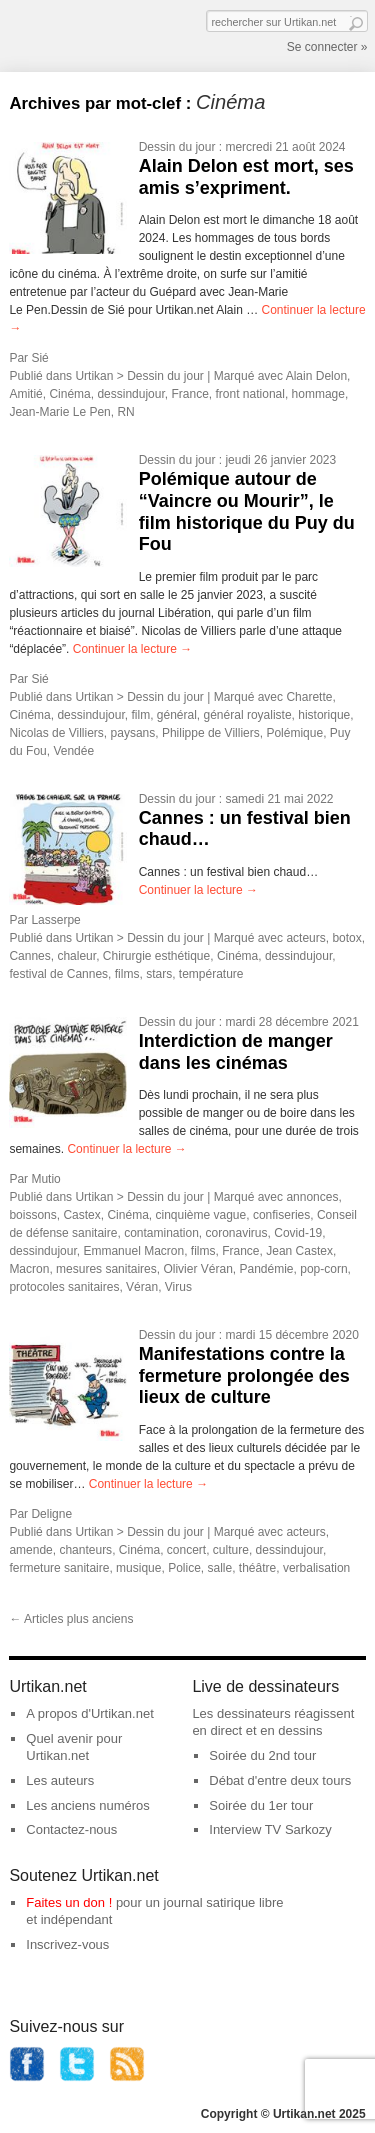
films (127, 974)
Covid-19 (298, 1233)
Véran (142, 1287)
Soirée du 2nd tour (262, 1755)
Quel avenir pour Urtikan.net (74, 1747)
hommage (318, 394)
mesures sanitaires (106, 1269)
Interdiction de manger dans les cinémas (236, 1052)
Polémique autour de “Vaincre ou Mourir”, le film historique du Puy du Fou (247, 511)
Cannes (29, 956)
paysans (133, 733)
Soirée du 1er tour (261, 1805)
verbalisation (316, 1568)
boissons (32, 1215)
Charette (309, 697)
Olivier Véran (197, 1269)
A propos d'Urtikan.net (90, 1713)
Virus (178, 1287)
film (140, 715)
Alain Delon (316, 376)
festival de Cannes (58, 974)
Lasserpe (55, 920)
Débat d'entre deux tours (280, 1780)
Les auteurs (60, 1780)
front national (250, 394)
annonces (312, 1197)
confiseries (281, 1215)
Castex (81, 1215)
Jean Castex (299, 1251)
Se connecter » (327, 47)
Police (184, 1568)
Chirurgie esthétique (156, 956)
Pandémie (266, 1269)
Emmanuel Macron (133, 1251)
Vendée (73, 751)
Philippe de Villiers (211, 733)
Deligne (51, 1514)
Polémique (294, 733)
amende (30, 1550)
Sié (39, 358)
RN (125, 412)
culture (231, 1550)
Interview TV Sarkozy (270, 1829)
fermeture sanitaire (59, 1568)
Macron (29, 1269)
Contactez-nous (71, 1829)
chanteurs (85, 1550)
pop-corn (323, 1269)
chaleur (76, 956)
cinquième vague (200, 1215)
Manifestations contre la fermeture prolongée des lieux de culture (244, 1375)
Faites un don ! (69, 1902)
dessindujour (130, 394)
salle (219, 1568)
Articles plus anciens (71, 1619)
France (189, 394)
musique (138, 1568)
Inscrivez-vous (67, 1944)
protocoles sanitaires (64, 1287)
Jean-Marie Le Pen (59, 412)
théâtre (257, 1568)
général (177, 715)
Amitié (25, 394)
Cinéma (69, 394)
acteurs (305, 938)
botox (346, 938)
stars (159, 974)
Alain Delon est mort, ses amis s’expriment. (246, 177)
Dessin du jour (177, 147)
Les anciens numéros (88, 1805)
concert (186, 1550)
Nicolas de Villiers (56, 733)
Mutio (45, 1179)
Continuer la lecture (132, 649)
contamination (161, 1233)
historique (324, 715)
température (211, 974)
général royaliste (248, 715)
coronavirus (237, 1233)
